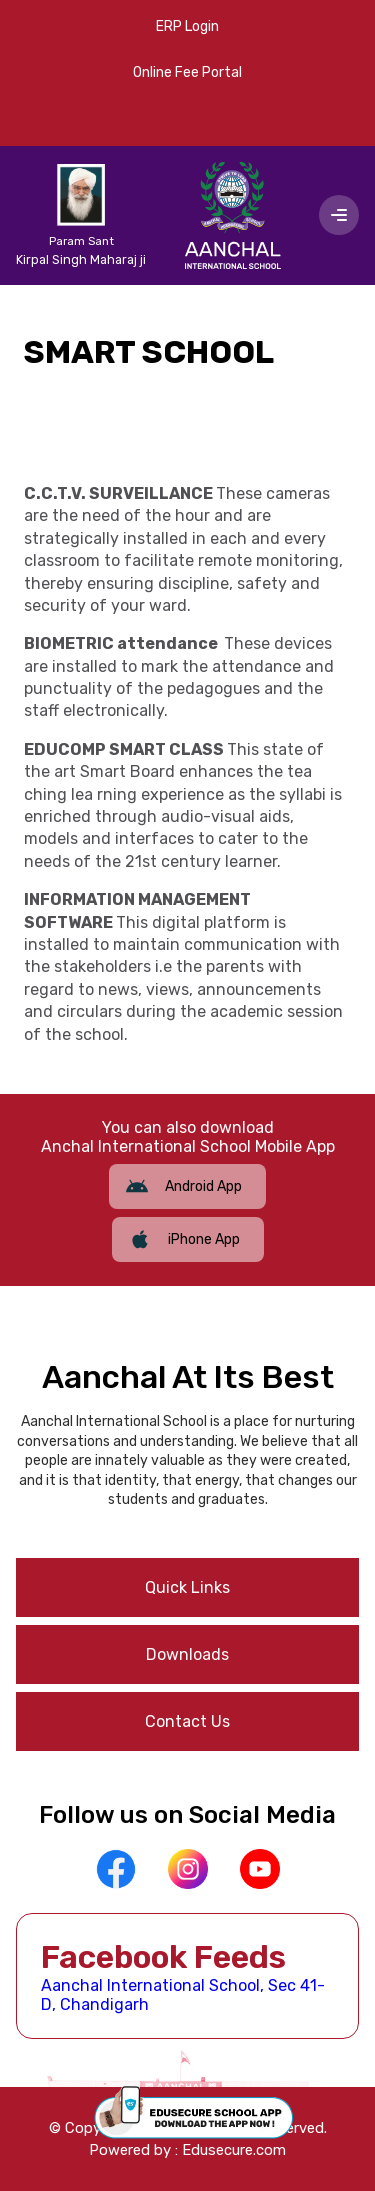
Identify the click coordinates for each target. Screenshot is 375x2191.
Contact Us (187, 1721)
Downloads (187, 1654)
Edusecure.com (234, 2150)
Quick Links (187, 1587)
